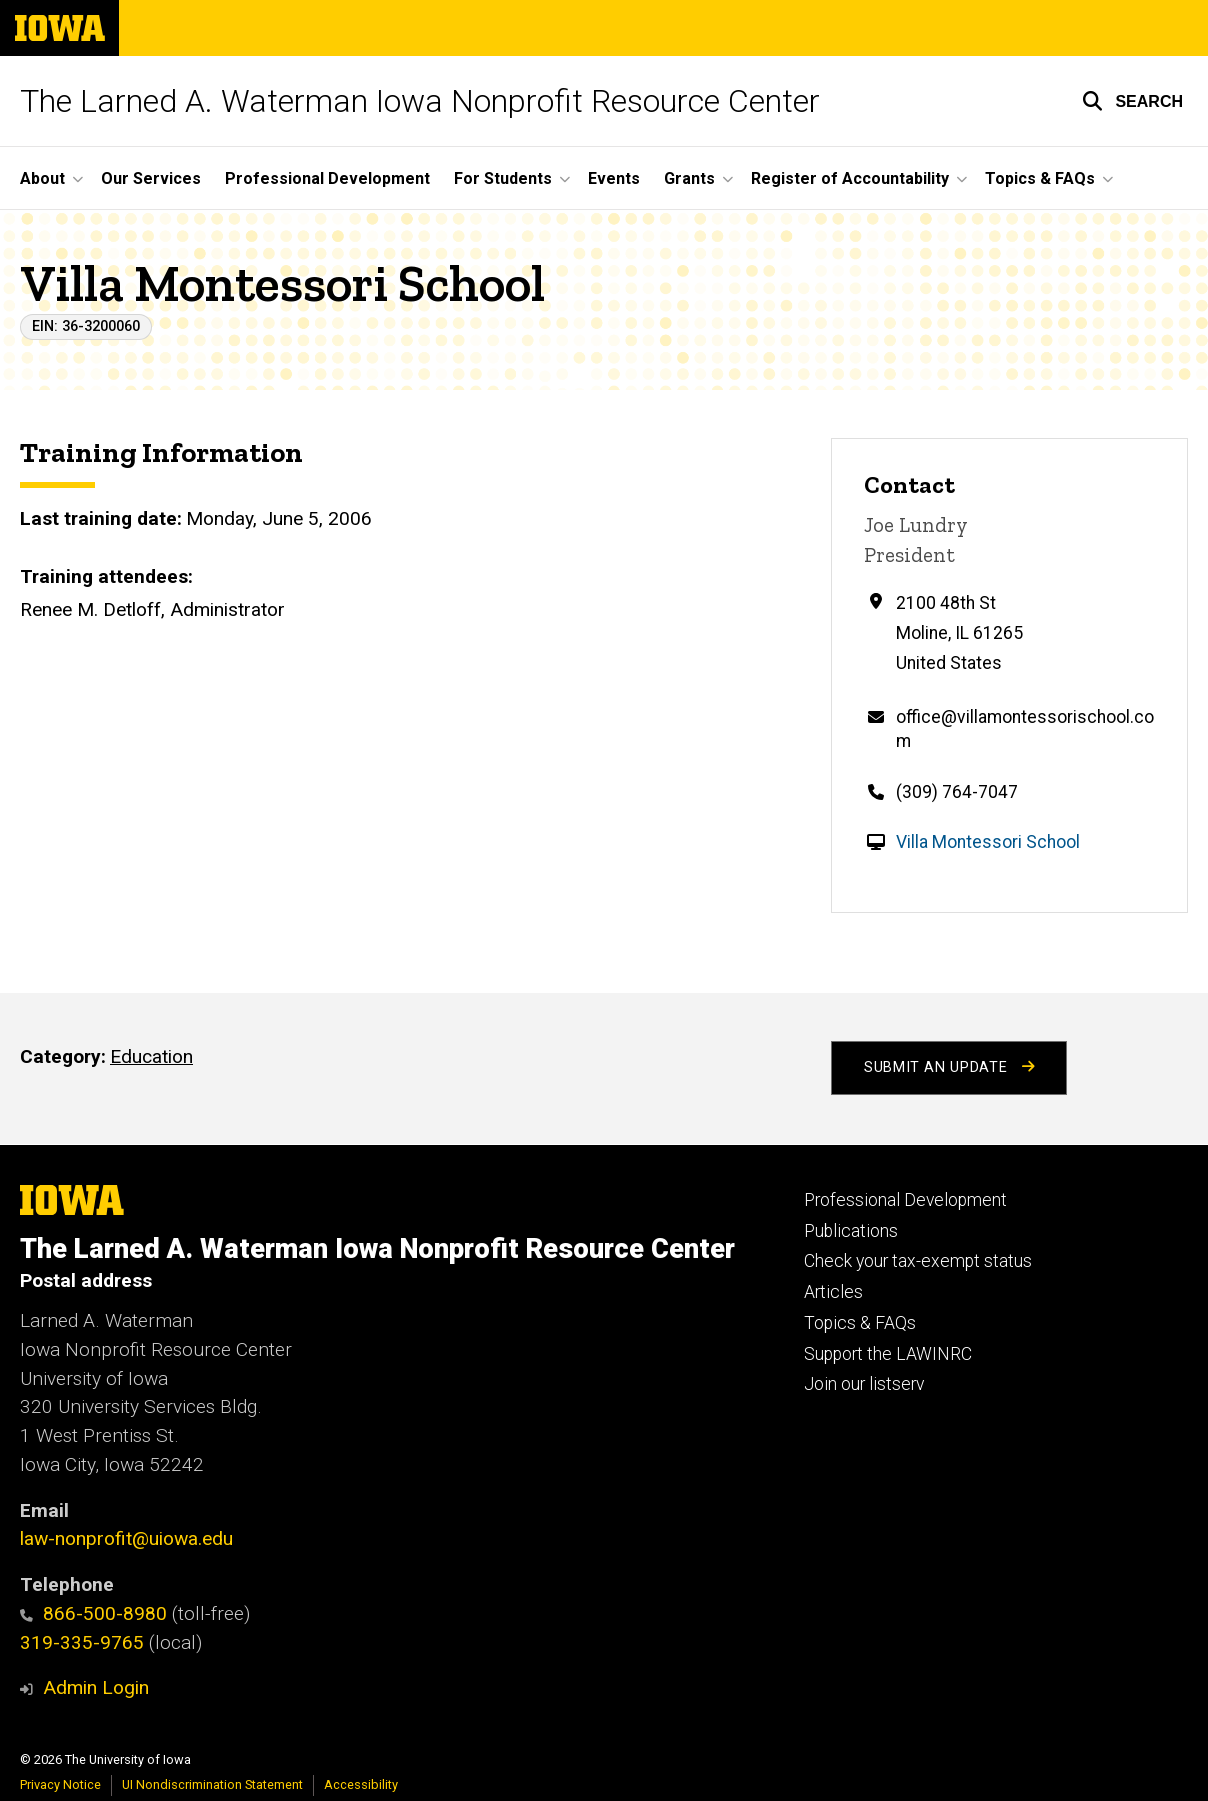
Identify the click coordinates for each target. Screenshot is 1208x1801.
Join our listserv (864, 1384)
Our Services (151, 178)
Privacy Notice (60, 1784)
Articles (833, 1292)
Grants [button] (689, 178)
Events (614, 178)
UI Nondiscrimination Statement (212, 1784)
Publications (851, 1231)
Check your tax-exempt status (918, 1261)
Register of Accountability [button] (850, 178)
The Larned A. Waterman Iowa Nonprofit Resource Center (420, 101)
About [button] (42, 178)
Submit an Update (949, 1067)
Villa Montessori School (988, 842)
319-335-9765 (82, 1642)
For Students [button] (503, 178)
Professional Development (327, 178)
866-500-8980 (93, 1613)
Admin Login (96, 1687)
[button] (1132, 101)
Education (151, 1056)
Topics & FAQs (860, 1323)
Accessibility (361, 1784)
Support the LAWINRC (888, 1354)
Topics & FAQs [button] (1040, 178)
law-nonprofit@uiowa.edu (126, 1538)
